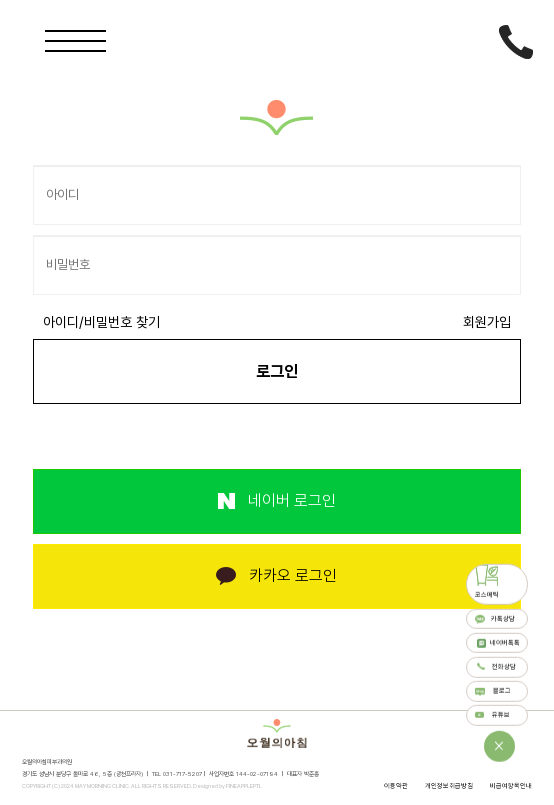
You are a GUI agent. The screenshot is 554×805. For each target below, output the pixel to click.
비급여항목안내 (511, 786)
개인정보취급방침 (449, 786)
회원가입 (487, 322)
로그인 (277, 371)
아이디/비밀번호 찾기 (101, 322)
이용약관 (396, 786)
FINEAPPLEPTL (244, 786)
